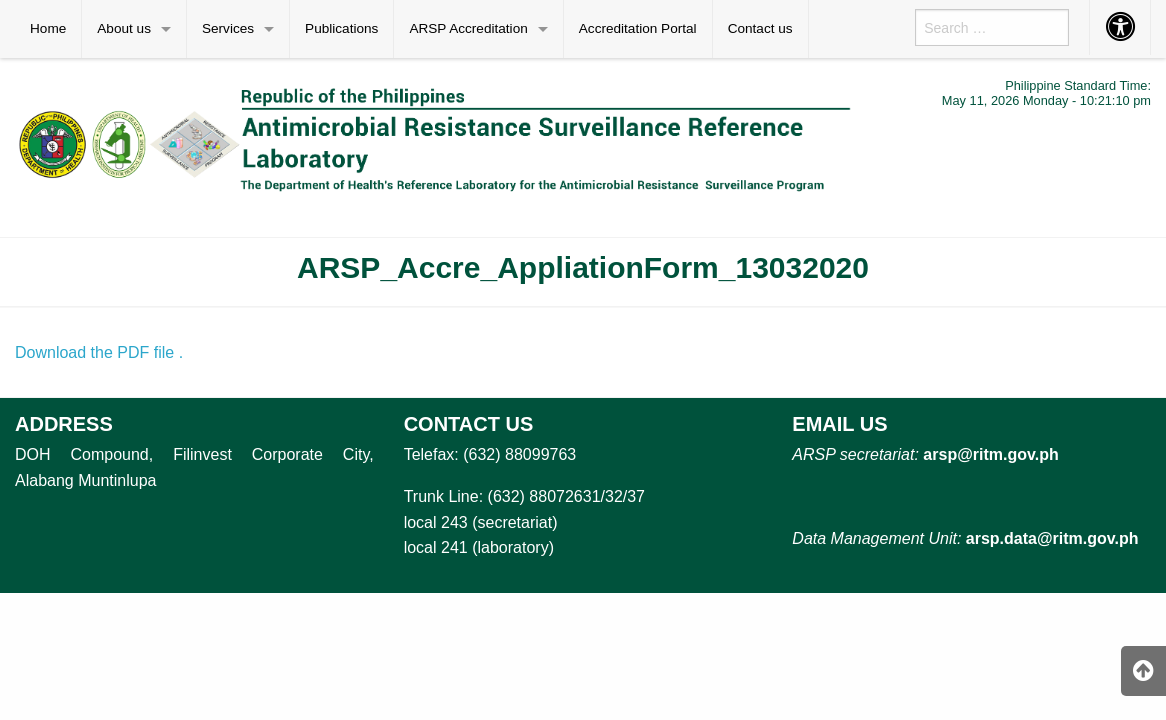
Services (228, 28)
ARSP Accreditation (468, 28)
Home (48, 28)
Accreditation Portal (638, 28)
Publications (341, 28)
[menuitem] (48, 29)
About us (124, 28)
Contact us (760, 28)
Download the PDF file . (99, 352)
